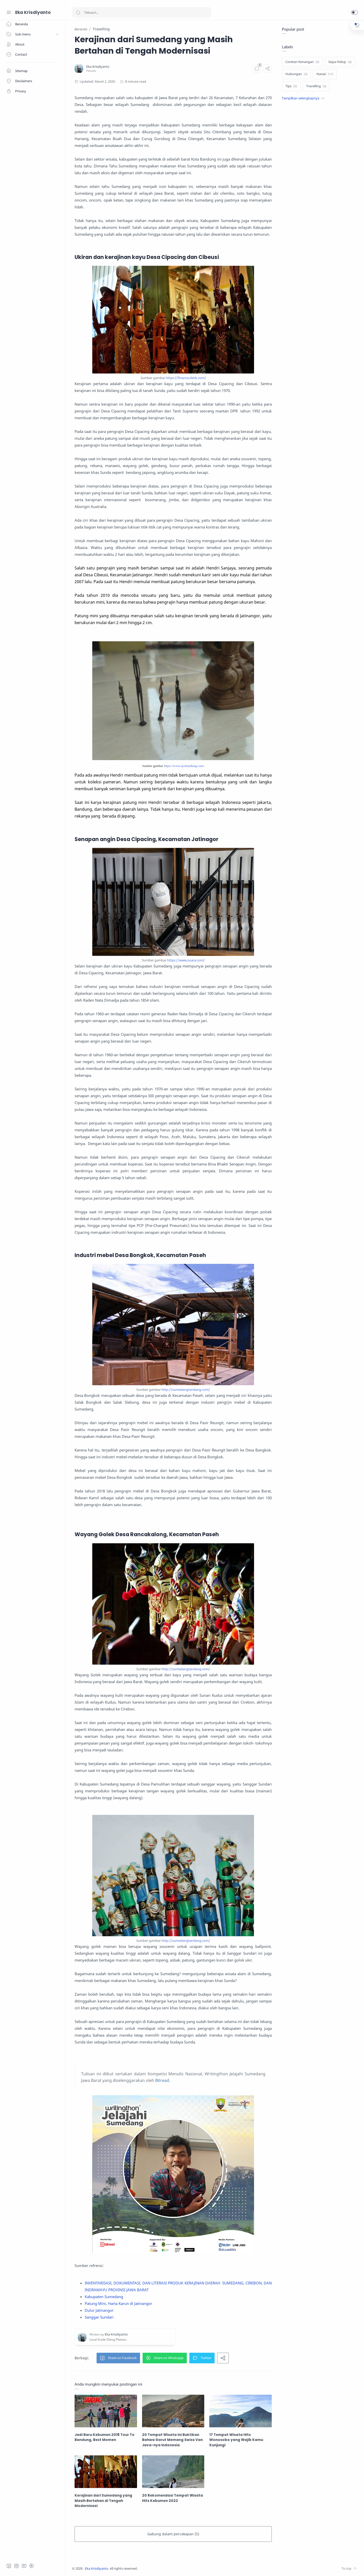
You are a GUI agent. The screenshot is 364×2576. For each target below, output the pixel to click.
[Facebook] (8, 2565)
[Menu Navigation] (8, 12)
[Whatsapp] (31, 2565)
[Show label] (303, 98)
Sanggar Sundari (99, 2317)
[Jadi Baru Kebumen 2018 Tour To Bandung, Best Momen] (106, 2411)
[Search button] (78, 12)
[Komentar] (257, 68)
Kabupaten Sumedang (104, 2296)
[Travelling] (316, 86)
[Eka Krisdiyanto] (97, 66)
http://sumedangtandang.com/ (186, 1389)
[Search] (141, 12)
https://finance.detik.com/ (186, 378)
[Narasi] (325, 74)
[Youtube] (24, 2565)
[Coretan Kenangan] (302, 62)
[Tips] (291, 86)
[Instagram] (16, 2565)
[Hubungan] (296, 74)
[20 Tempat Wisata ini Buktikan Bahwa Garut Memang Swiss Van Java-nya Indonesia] (173, 2411)
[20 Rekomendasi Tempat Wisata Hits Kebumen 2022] (173, 2471)
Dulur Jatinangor (99, 2310)
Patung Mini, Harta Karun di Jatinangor (118, 2303)
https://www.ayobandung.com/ (184, 766)
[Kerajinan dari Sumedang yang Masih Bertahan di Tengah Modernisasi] (106, 2471)
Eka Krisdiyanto (33, 12)
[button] (354, 12)
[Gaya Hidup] (340, 62)
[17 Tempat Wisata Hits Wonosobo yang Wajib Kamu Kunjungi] (240, 2411)
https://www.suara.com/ (186, 960)
